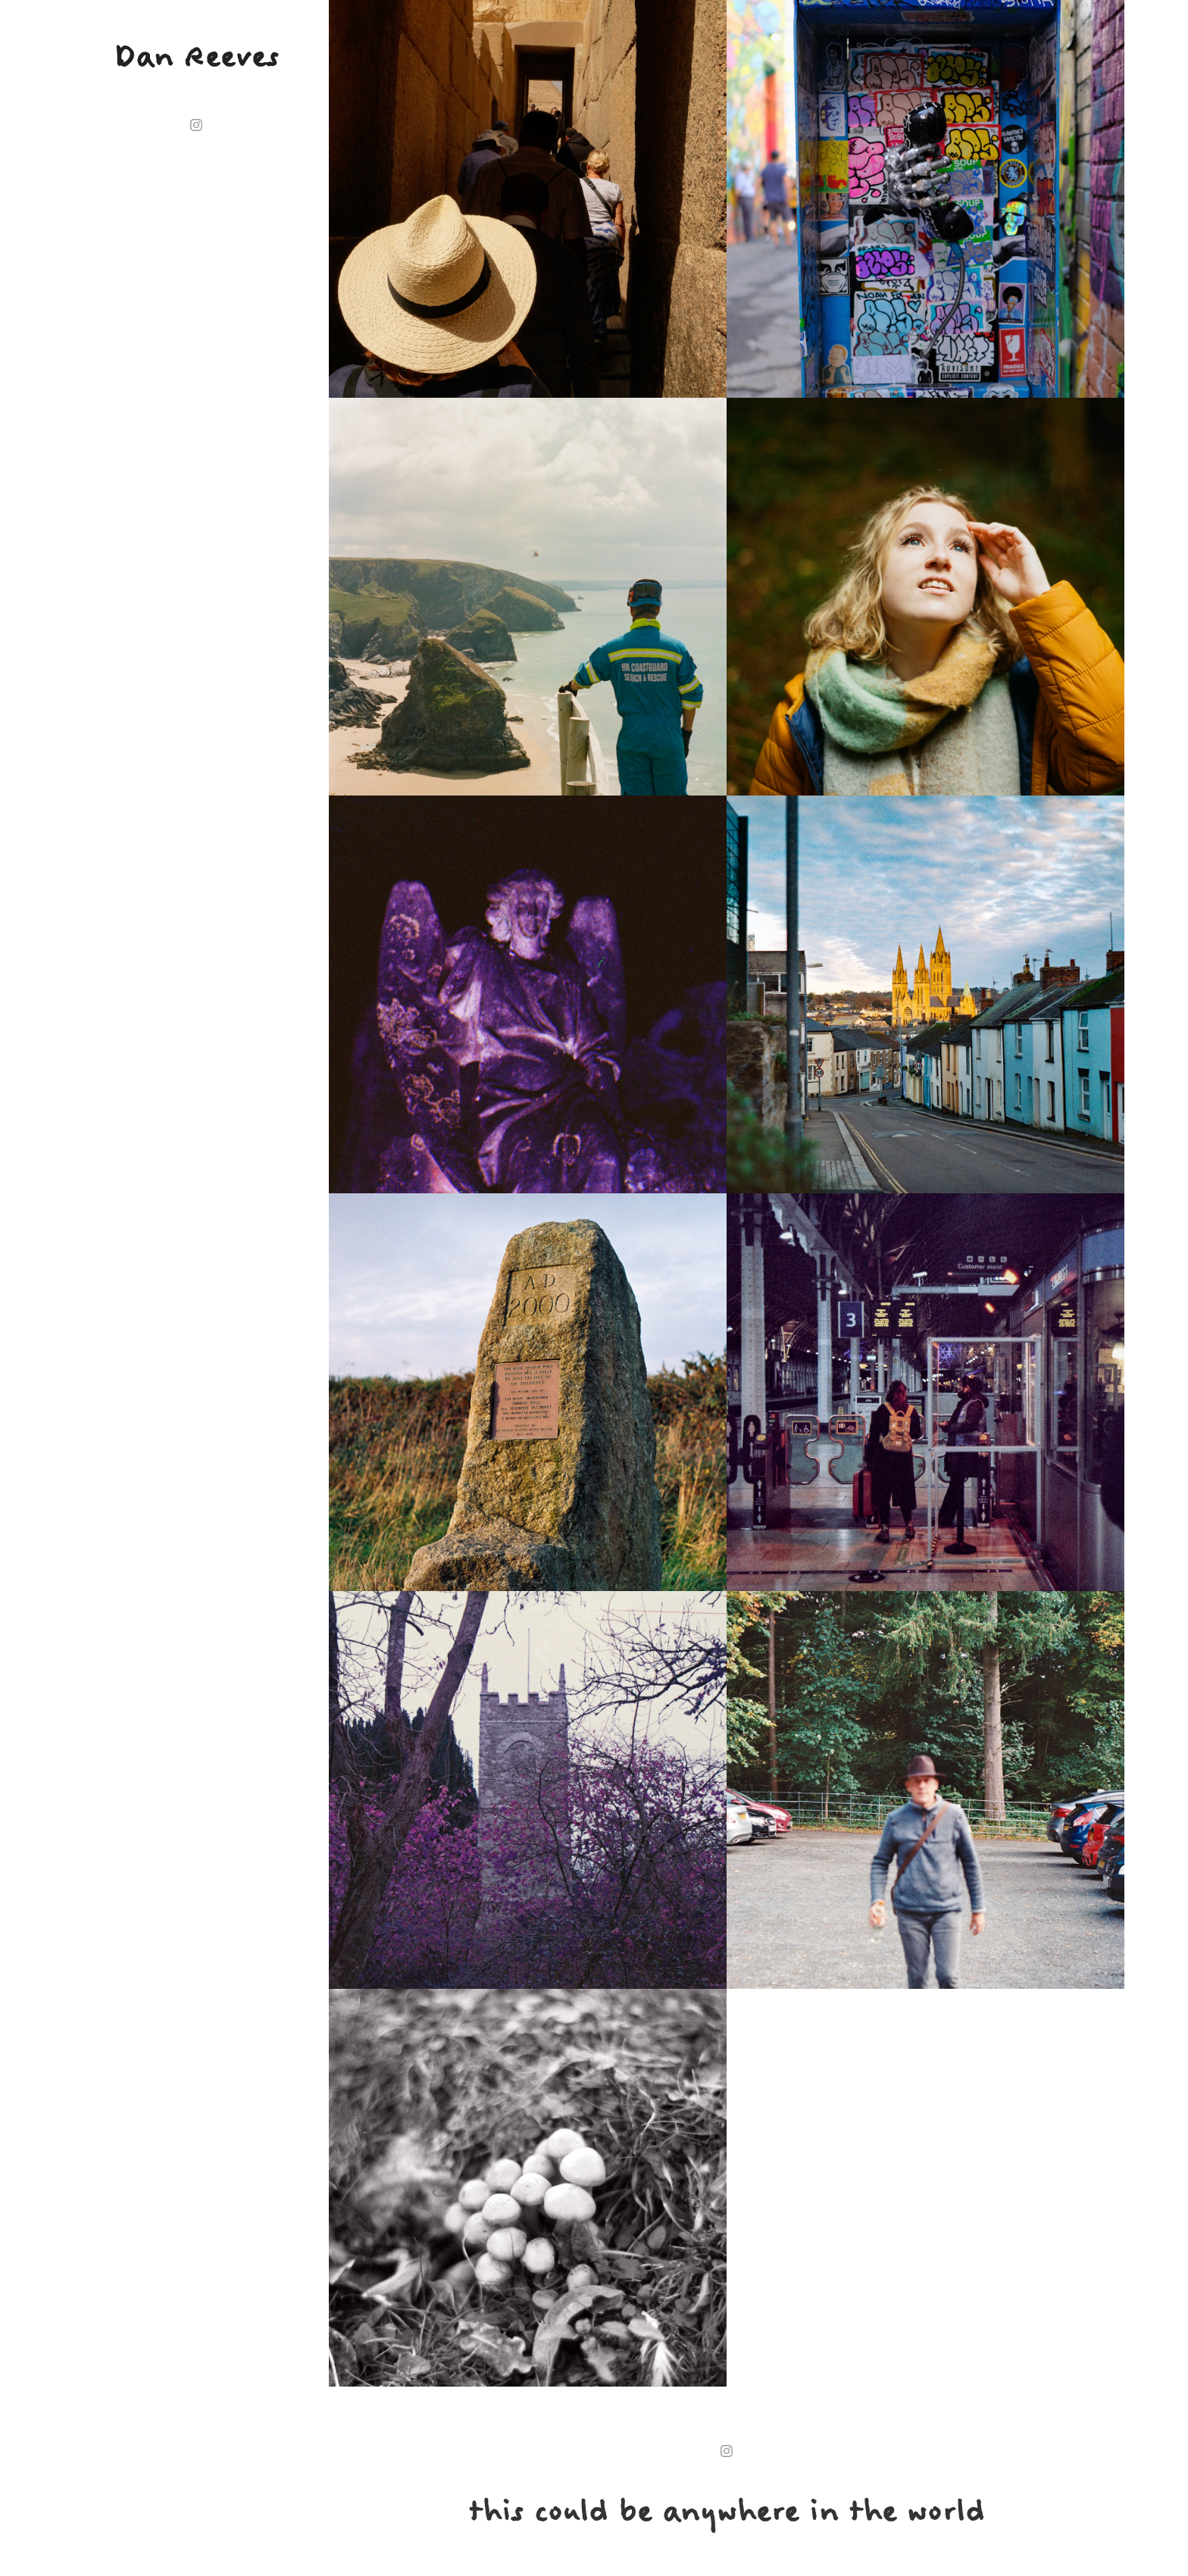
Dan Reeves (196, 56)
